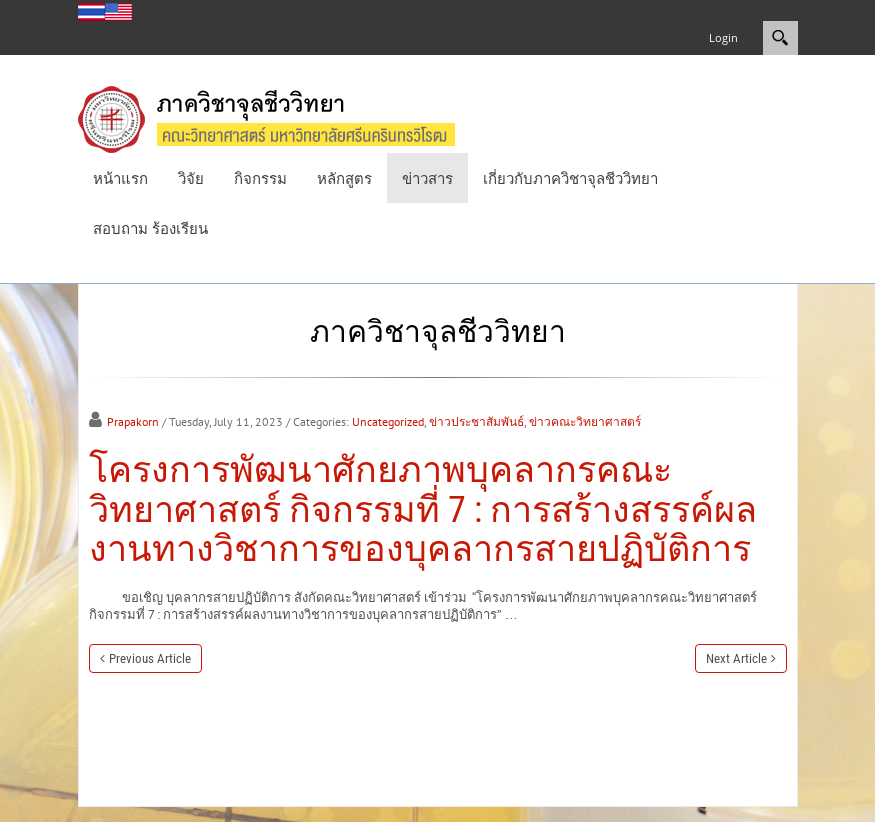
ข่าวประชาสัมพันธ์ (476, 421)
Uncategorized (388, 421)
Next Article (736, 658)
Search (780, 38)
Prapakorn (133, 421)
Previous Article (150, 658)
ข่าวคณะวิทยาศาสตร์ (585, 421)
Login (723, 37)
